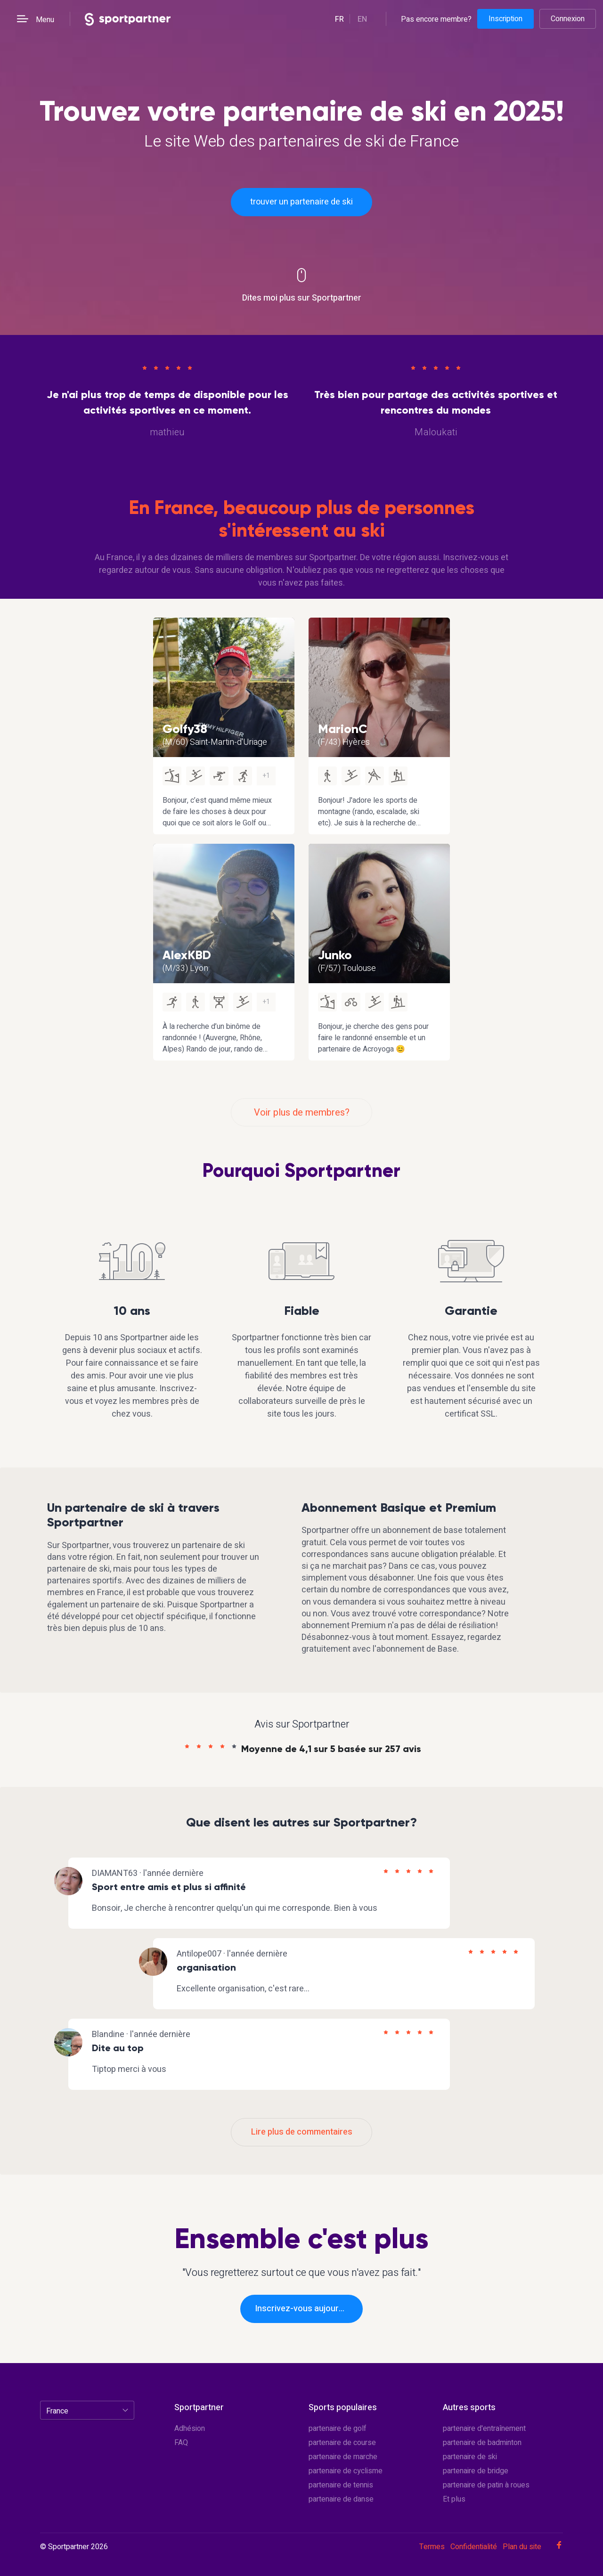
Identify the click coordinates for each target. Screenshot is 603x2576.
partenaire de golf (338, 2428)
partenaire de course (342, 2442)
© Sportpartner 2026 (74, 2547)
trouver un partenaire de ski (301, 202)
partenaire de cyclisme (346, 2471)
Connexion (568, 18)
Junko (335, 954)
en (362, 19)
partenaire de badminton (482, 2442)
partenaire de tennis (341, 2485)
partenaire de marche (343, 2456)
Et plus (454, 2499)
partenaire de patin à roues (486, 2485)
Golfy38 (185, 728)
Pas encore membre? (436, 19)
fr (339, 19)
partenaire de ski (470, 2456)
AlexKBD (187, 954)
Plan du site (522, 2546)
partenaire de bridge (475, 2471)
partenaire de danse (341, 2499)
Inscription (505, 18)
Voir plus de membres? (302, 1112)
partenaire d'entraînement (484, 2428)
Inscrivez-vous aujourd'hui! (307, 2308)
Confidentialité (473, 2546)
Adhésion (189, 2428)
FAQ (181, 2442)
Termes (432, 2546)
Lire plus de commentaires (301, 2132)
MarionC (342, 728)
